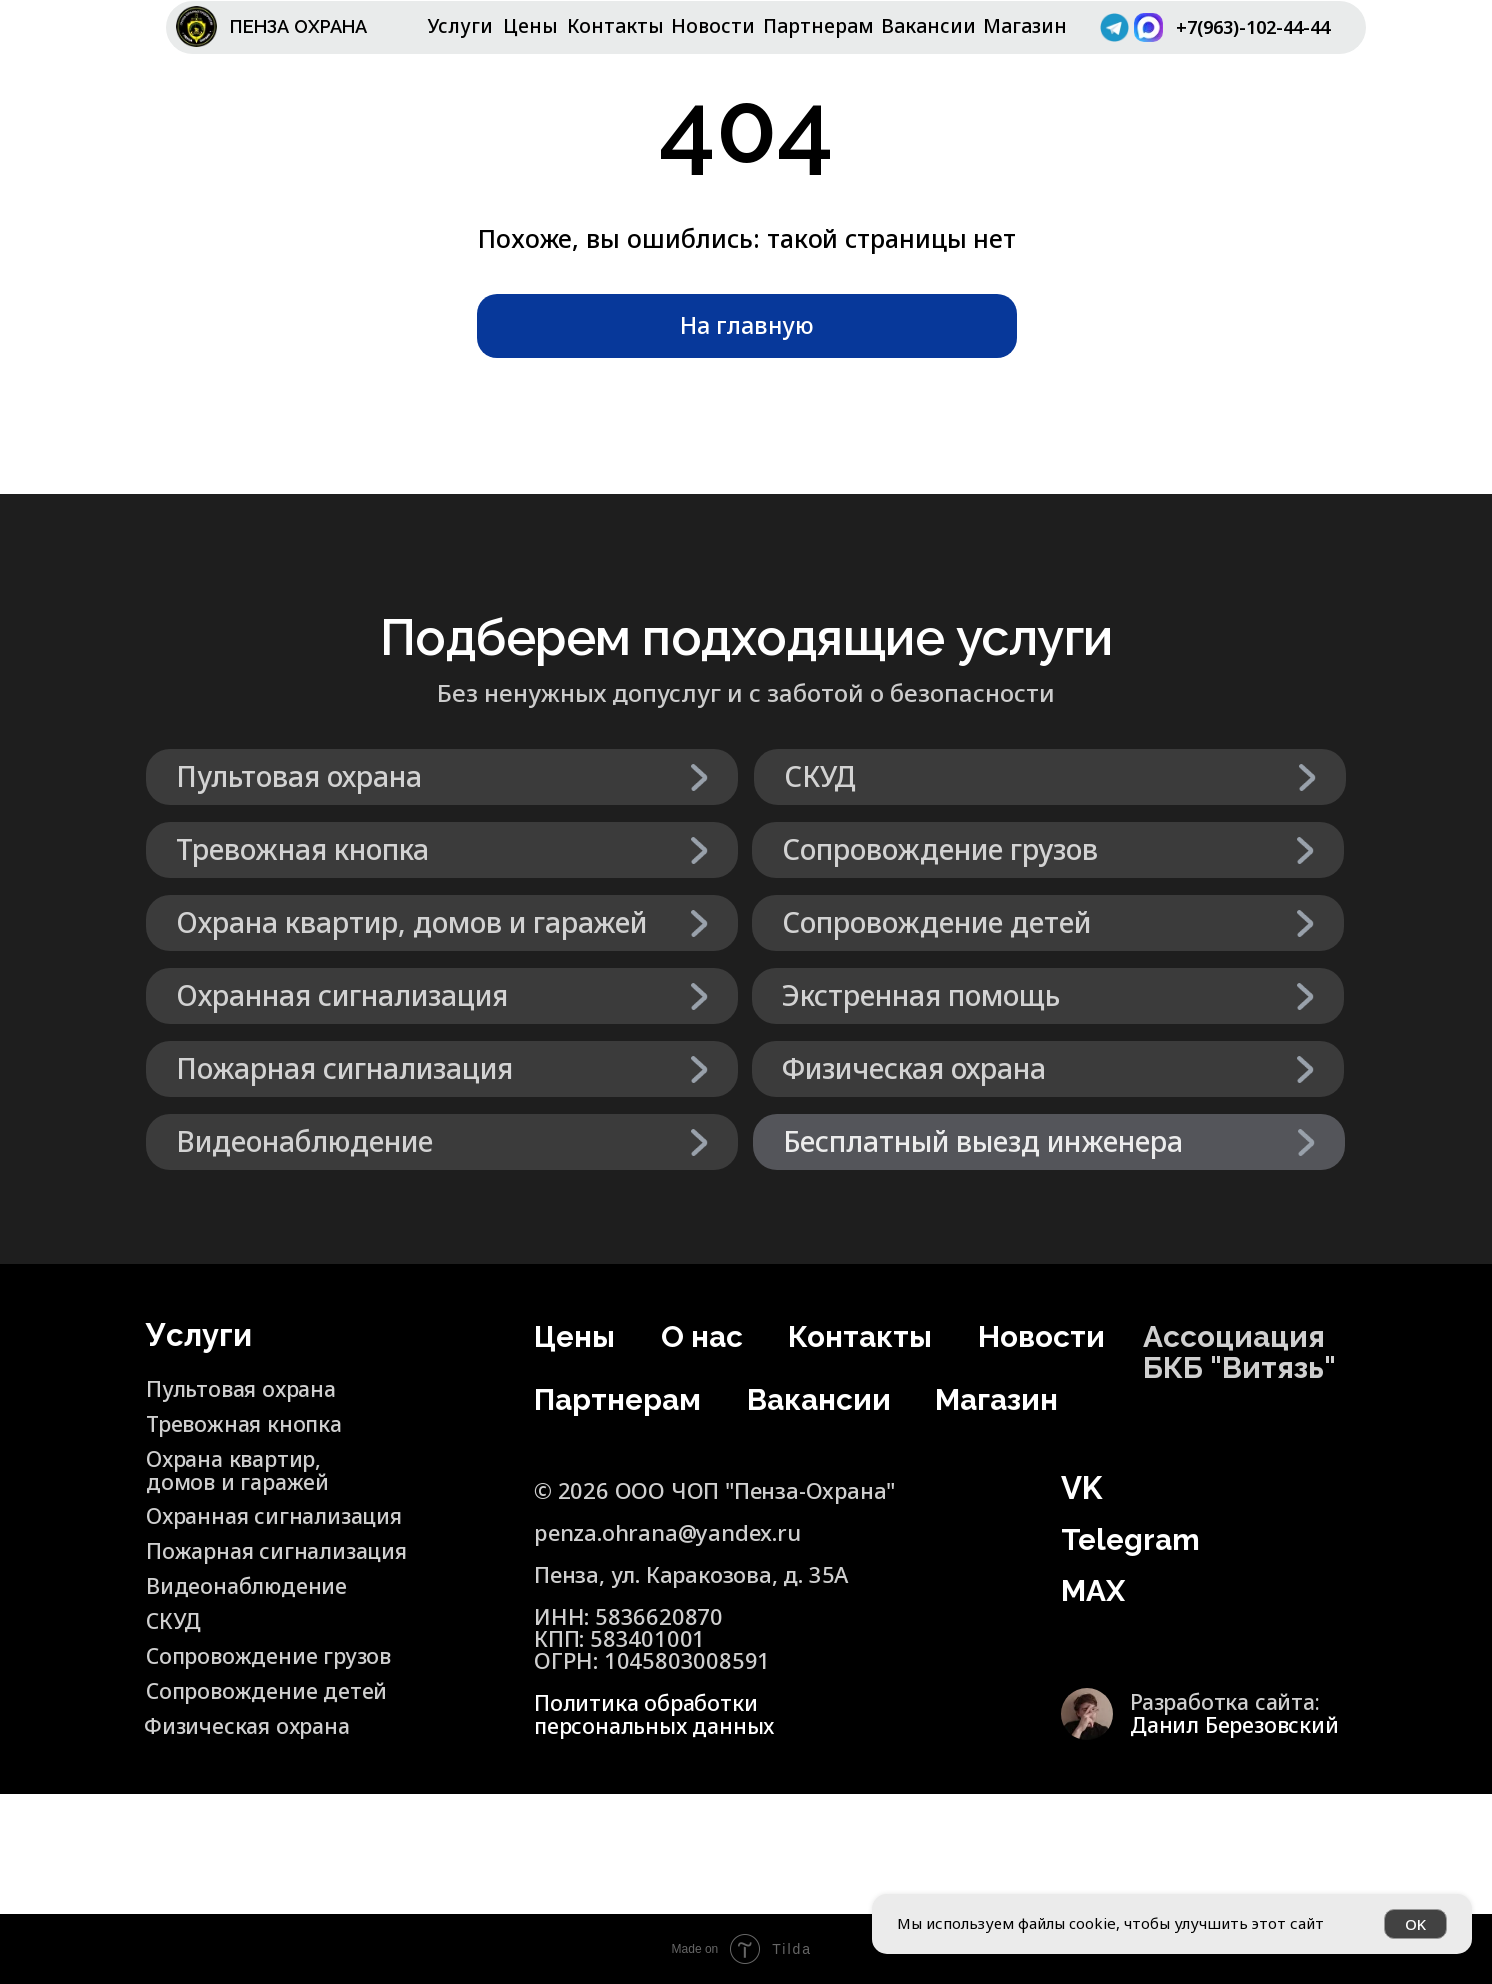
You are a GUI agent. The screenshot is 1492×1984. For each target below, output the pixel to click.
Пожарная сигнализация (223, 1561)
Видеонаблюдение (248, 1585)
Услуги (460, 26)
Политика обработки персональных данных (657, 1714)
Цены (530, 26)
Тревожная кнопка (247, 1423)
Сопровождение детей (233, 1701)
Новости (713, 26)
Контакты (615, 26)
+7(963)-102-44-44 (1248, 37)
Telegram (1133, 1539)
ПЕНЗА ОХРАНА (306, 26)
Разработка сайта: (1237, 1712)
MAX (1095, 1590)
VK (1081, 1488)
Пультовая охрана (244, 1388)
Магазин (1025, 26)
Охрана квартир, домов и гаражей (240, 1469)
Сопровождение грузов (271, 1655)
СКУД (174, 1620)
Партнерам (818, 26)
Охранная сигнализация (279, 1515)
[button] (1049, 1142)
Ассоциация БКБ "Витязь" (1243, 1351)
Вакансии (928, 26)
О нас (703, 1336)
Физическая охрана (250, 1725)
